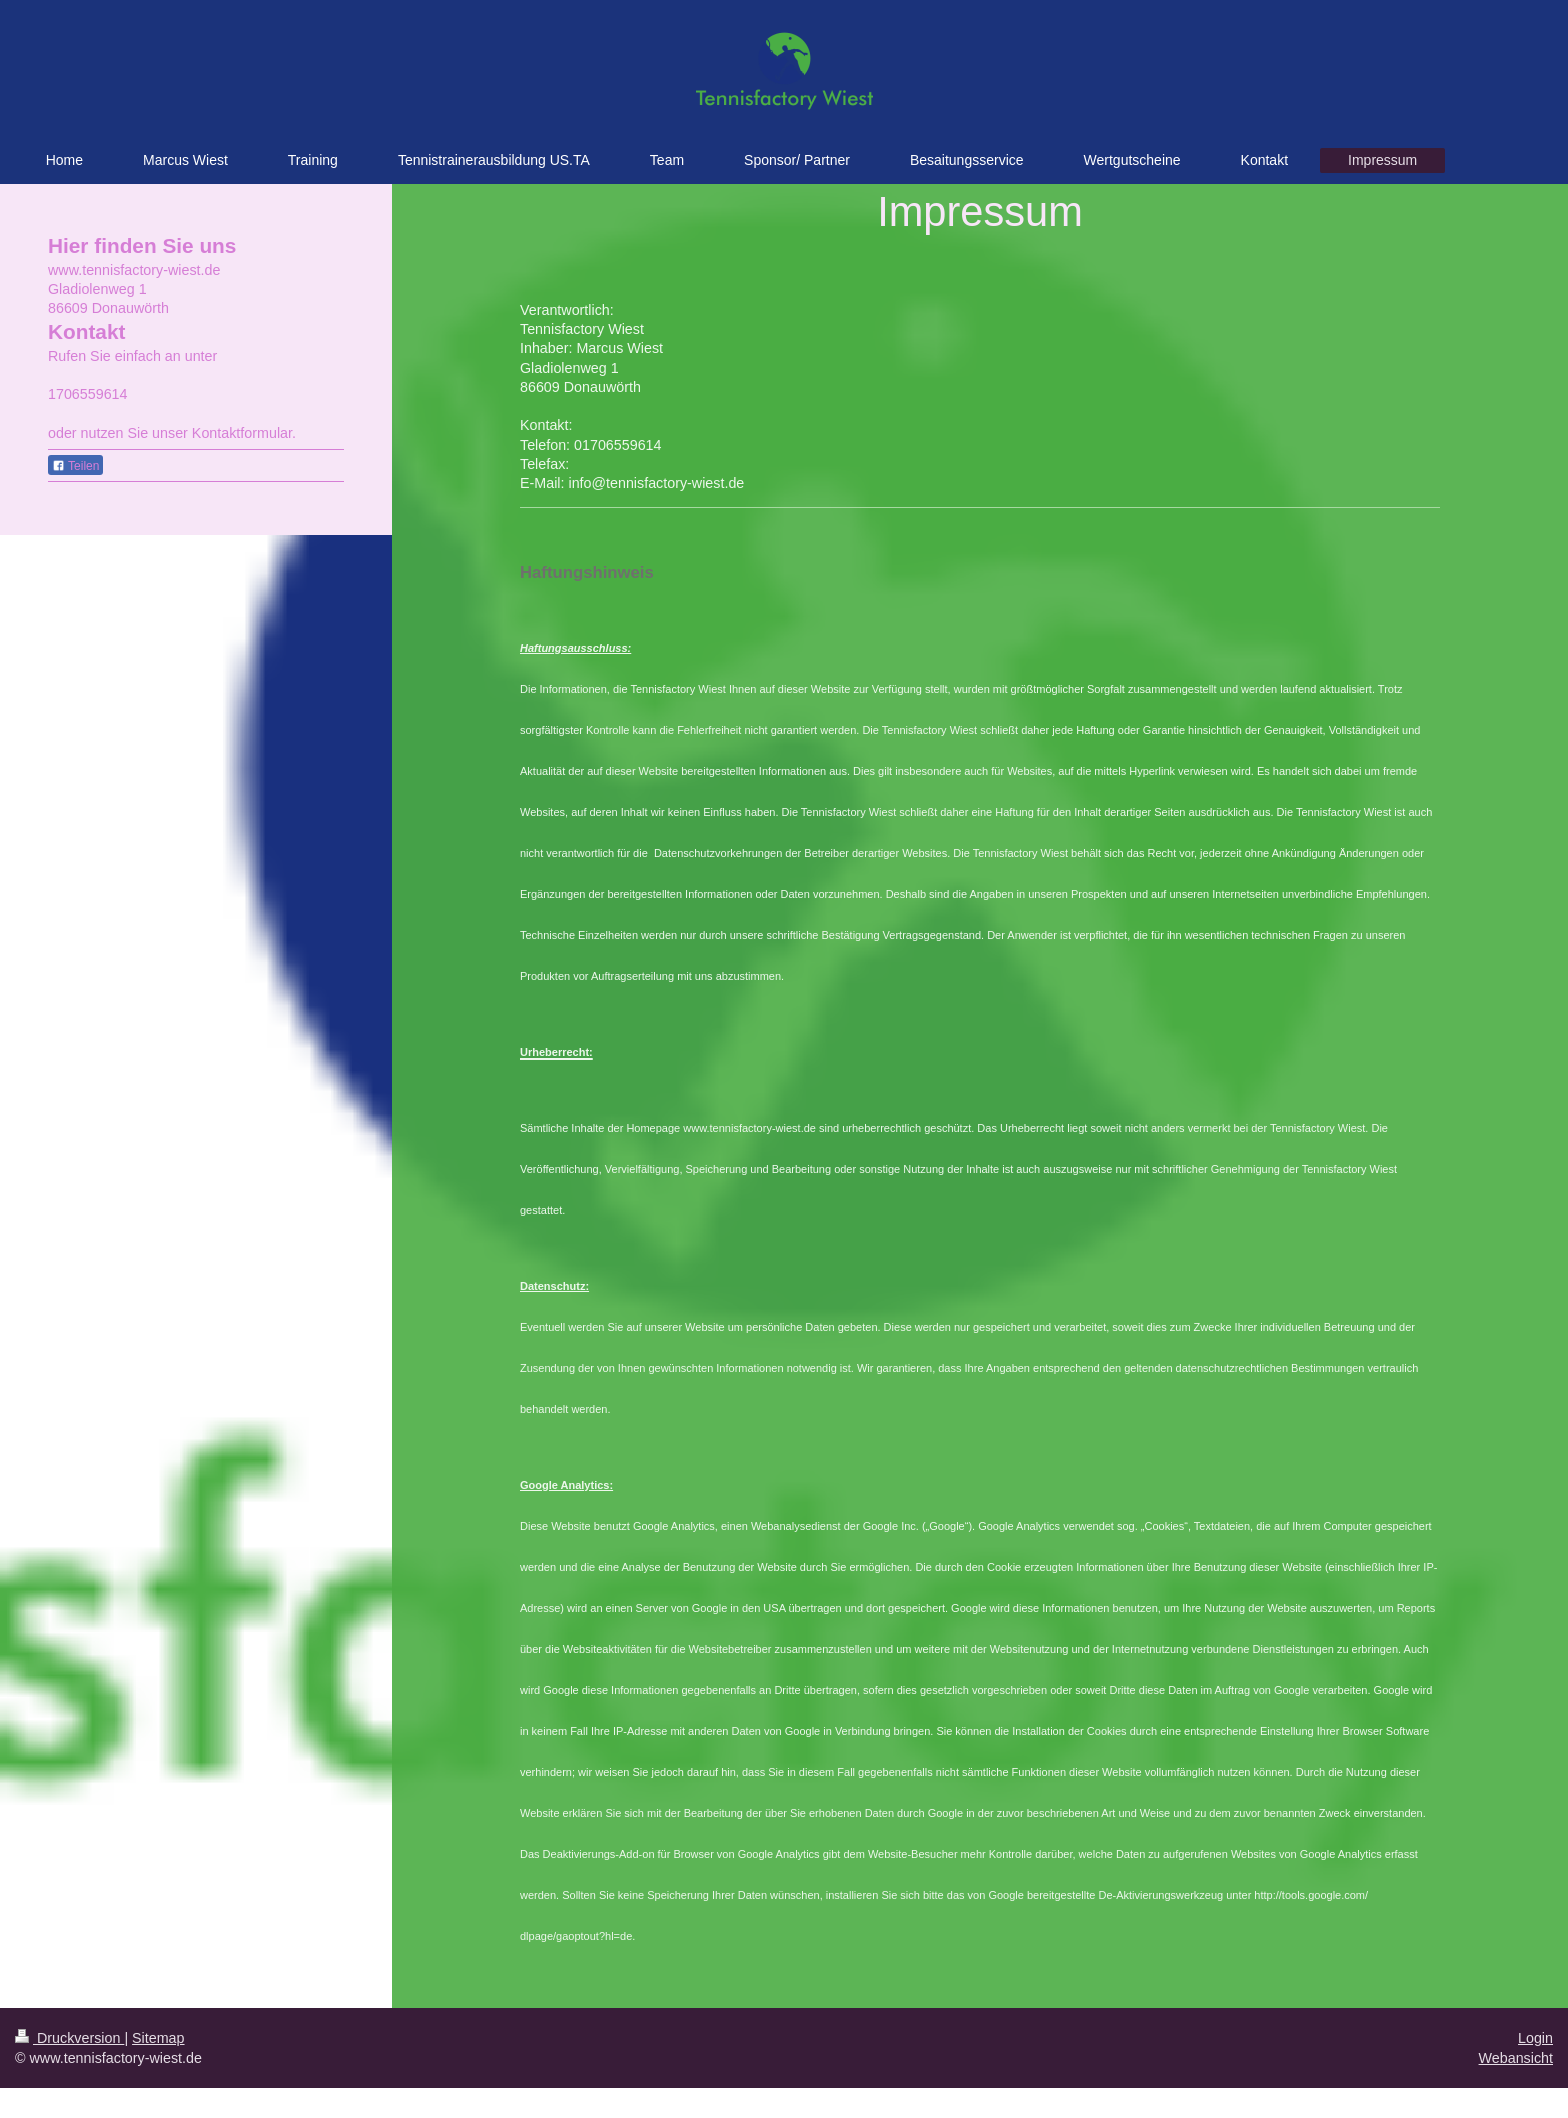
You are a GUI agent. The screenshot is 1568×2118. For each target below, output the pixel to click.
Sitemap (158, 2038)
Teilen (75, 466)
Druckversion (69, 2038)
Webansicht (1516, 2058)
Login (1535, 2038)
